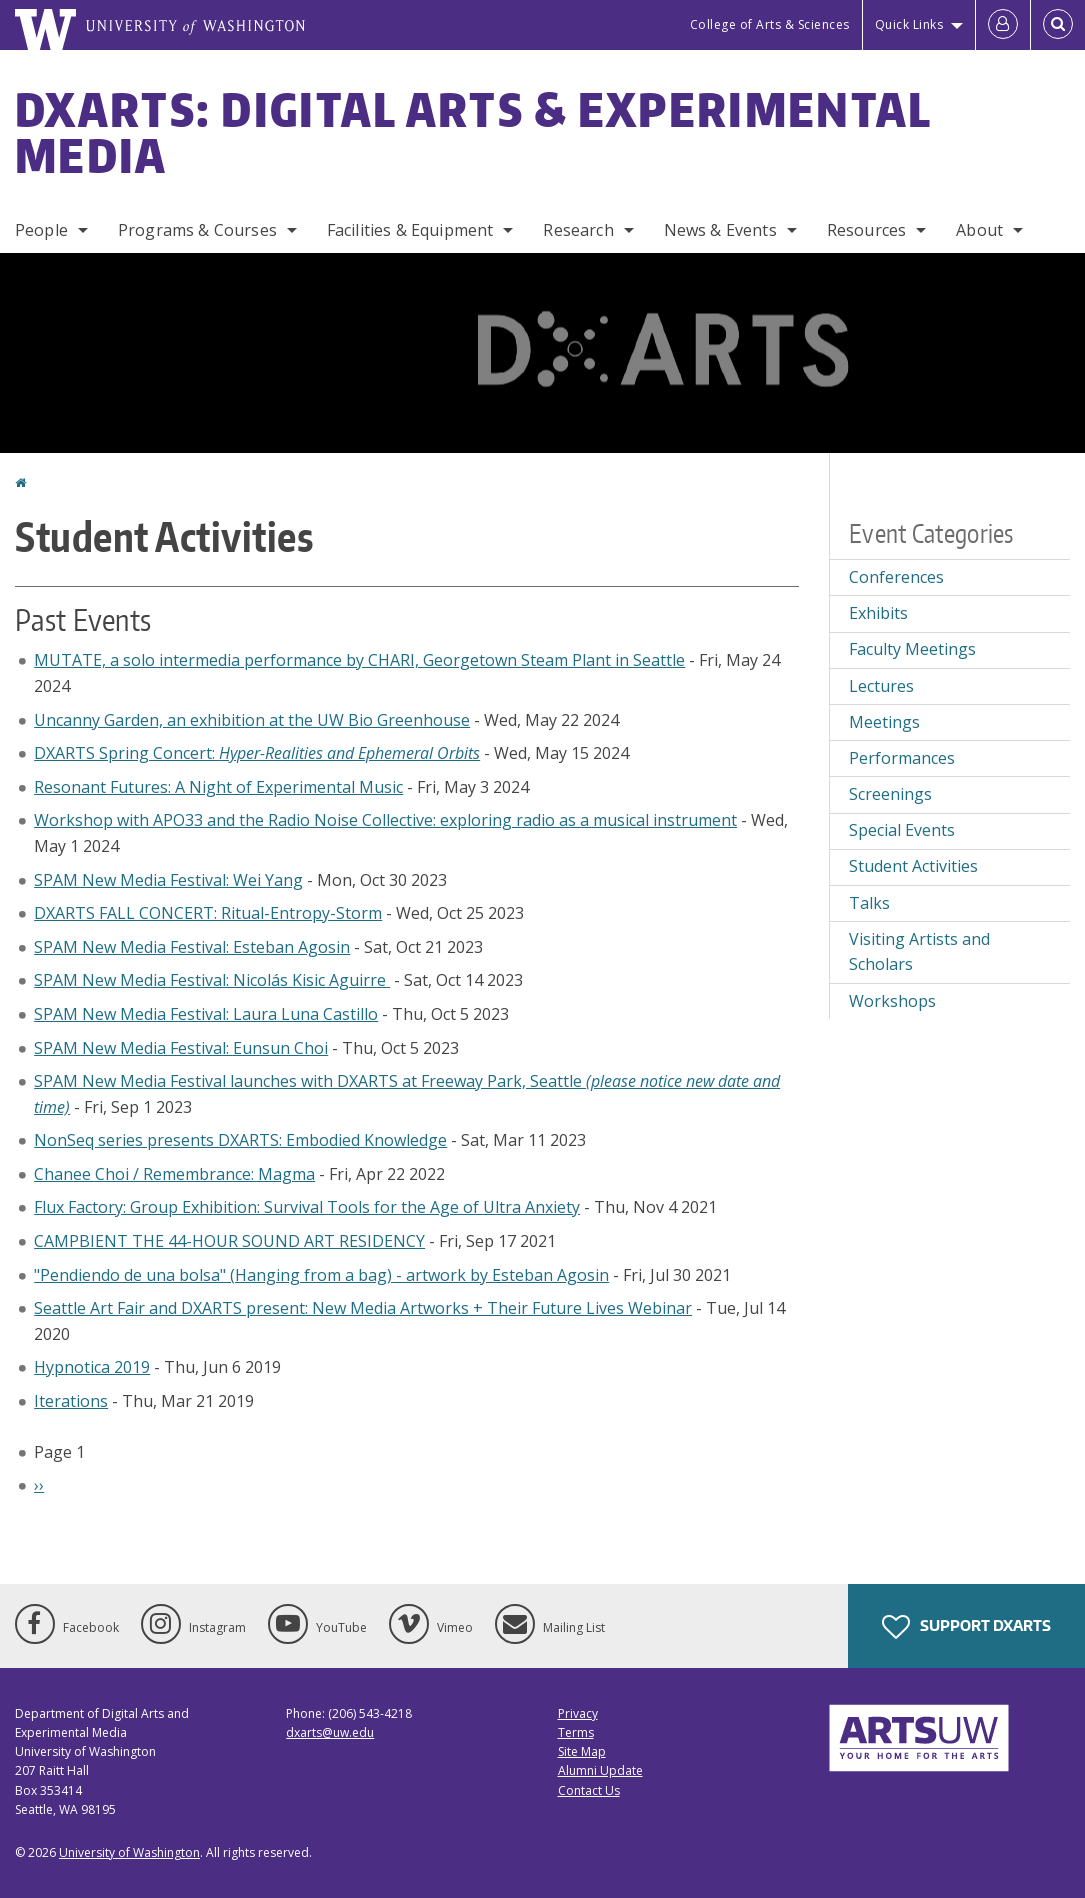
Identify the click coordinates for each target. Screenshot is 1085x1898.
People (41, 230)
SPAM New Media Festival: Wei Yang (168, 880)
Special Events (902, 830)
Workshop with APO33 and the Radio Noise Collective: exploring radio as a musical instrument (385, 820)
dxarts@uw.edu (330, 1732)
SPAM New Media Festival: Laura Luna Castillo (206, 1014)
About (979, 230)
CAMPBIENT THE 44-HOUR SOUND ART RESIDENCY (229, 1241)
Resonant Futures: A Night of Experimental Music (218, 787)
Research (578, 230)
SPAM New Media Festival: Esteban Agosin (192, 947)
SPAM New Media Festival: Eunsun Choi (181, 1048)
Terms (576, 1732)
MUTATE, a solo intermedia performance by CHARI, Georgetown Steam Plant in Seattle (359, 660)
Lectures (881, 686)
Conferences (896, 577)
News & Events (720, 230)
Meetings (884, 722)
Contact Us (589, 1790)
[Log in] (1003, 25)
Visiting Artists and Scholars (919, 952)
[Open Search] (1058, 25)
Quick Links (909, 24)
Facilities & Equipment (410, 230)
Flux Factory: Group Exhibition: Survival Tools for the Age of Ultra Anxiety (307, 1207)
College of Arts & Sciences (770, 24)
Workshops (892, 1001)
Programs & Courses (197, 230)
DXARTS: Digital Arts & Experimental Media (473, 132)
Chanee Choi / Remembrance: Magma (174, 1174)
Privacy (578, 1713)
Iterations (71, 1401)
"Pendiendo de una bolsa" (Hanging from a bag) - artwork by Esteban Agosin (321, 1275)
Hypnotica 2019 (92, 1367)
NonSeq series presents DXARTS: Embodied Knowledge (240, 1140)
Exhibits (878, 613)
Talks (869, 903)
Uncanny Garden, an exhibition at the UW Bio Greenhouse (252, 720)
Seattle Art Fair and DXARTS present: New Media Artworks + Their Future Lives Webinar (363, 1308)
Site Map (582, 1751)
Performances (902, 758)
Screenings (890, 794)
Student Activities (913, 866)
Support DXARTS (966, 1627)
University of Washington (129, 1852)
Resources (866, 230)
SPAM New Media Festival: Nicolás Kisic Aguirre (212, 980)
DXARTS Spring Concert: (257, 753)
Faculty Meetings (912, 649)
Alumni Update (600, 1770)
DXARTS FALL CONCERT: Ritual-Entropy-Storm (208, 913)
